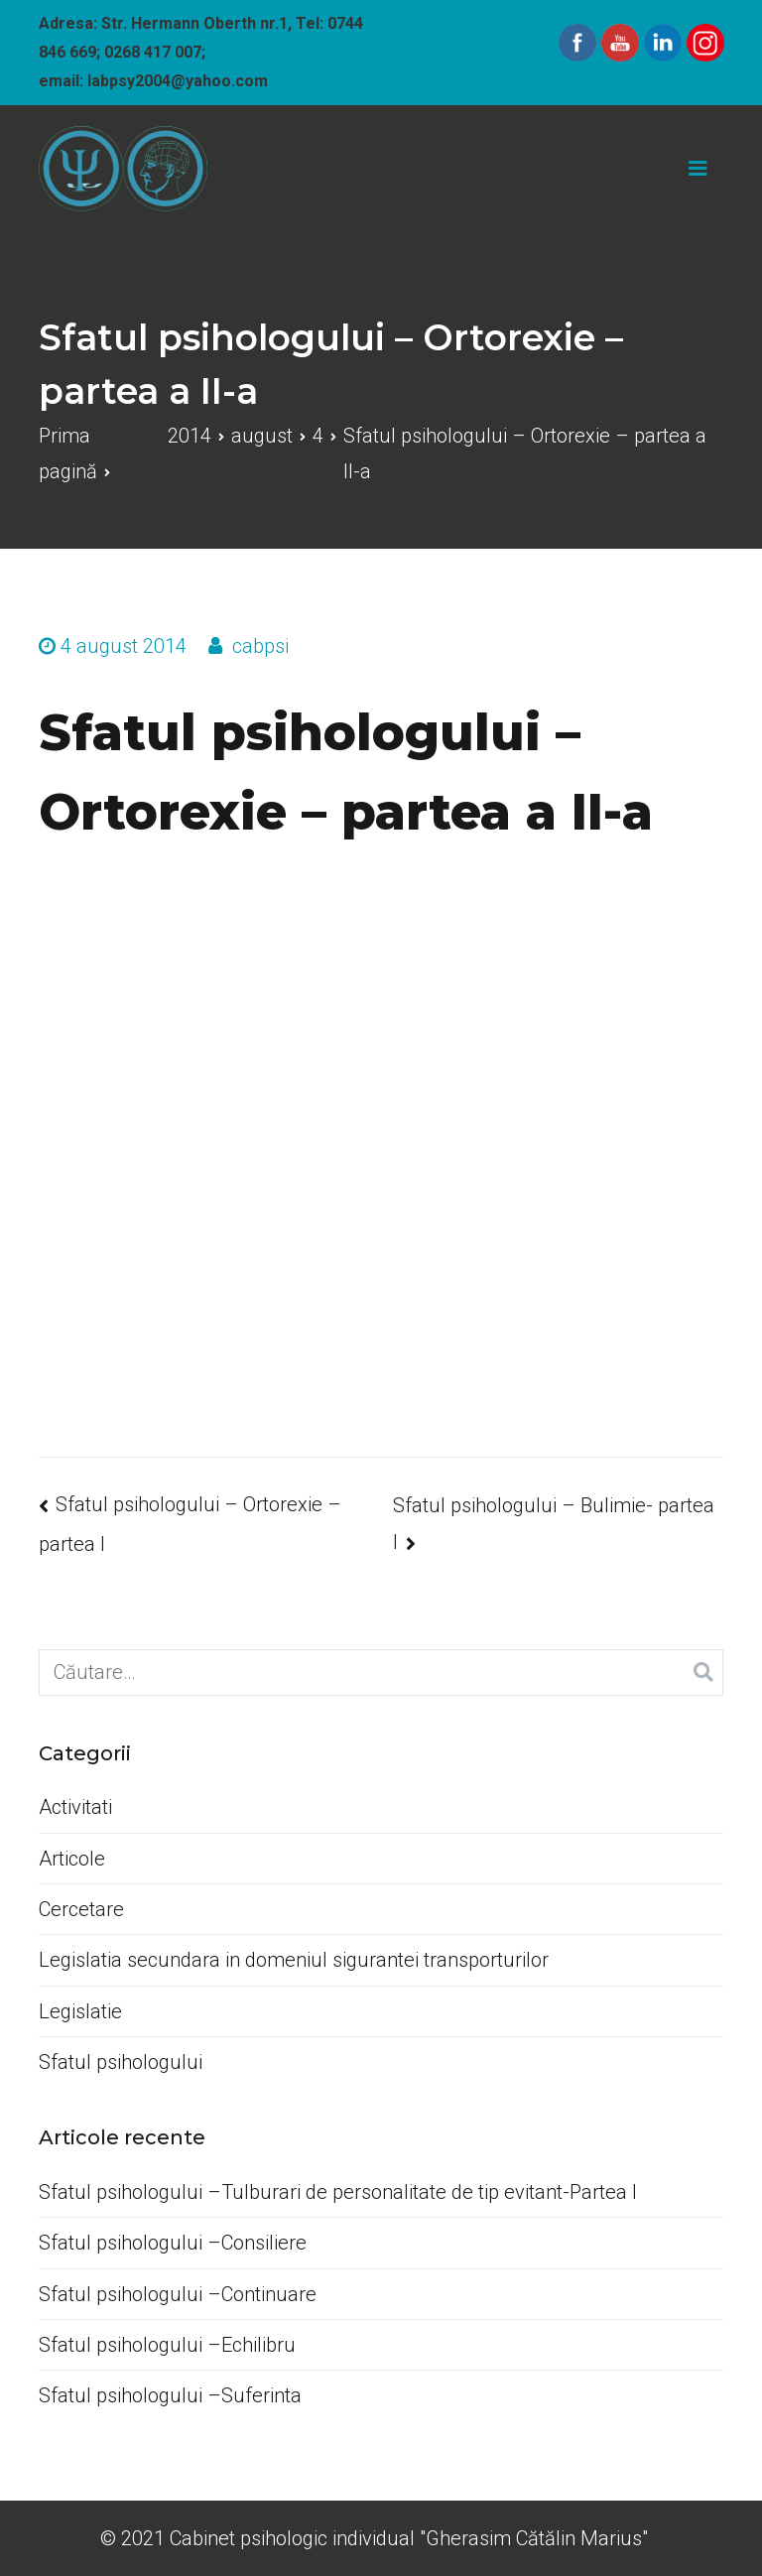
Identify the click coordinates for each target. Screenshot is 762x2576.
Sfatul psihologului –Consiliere (173, 2242)
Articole (72, 1858)
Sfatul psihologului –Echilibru (167, 2345)
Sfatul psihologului (120, 2062)
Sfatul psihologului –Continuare (178, 2294)
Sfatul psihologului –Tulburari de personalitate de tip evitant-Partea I (338, 2192)
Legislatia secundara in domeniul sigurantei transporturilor (294, 1960)
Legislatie (80, 2011)
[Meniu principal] (698, 169)
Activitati (75, 1807)
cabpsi (260, 646)
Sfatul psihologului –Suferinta (170, 2395)
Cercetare (81, 1909)
